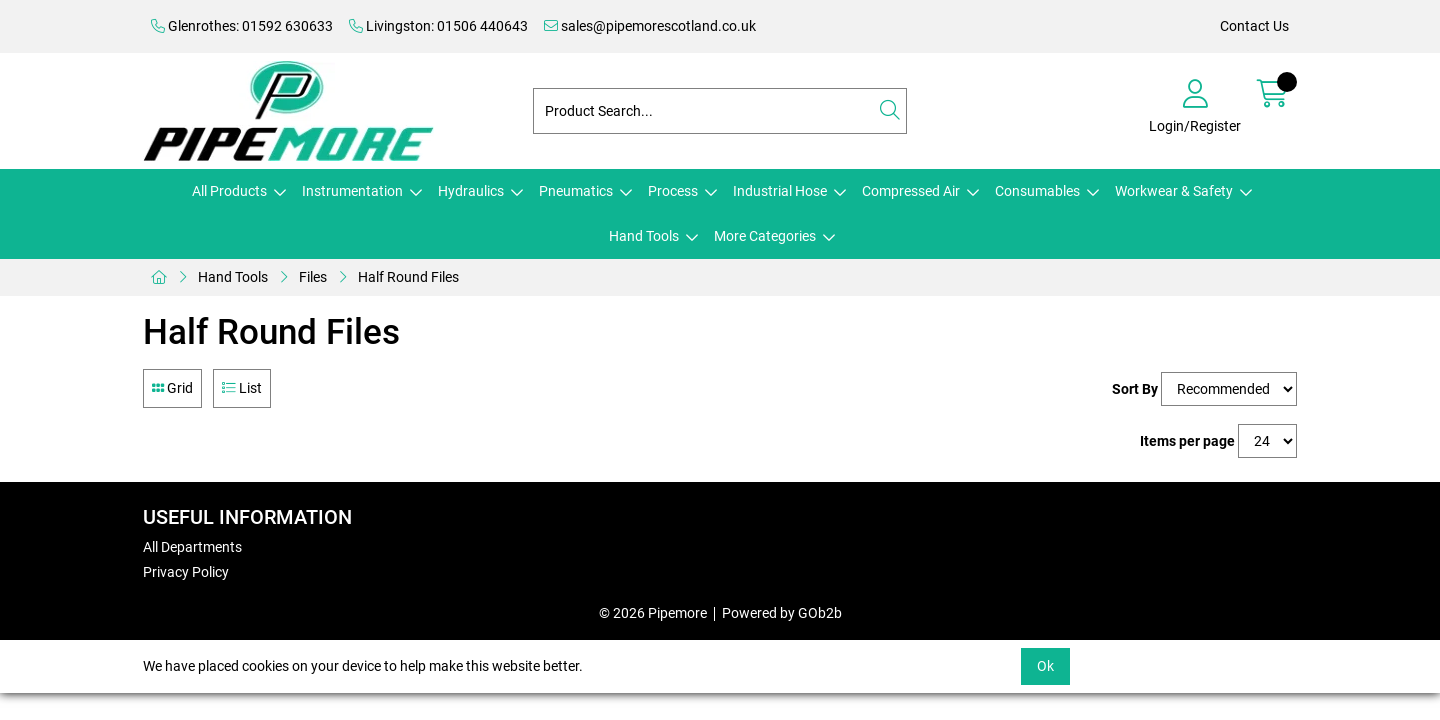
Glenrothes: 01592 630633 (242, 26)
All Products (229, 191)
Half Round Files (408, 277)
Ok (1045, 666)
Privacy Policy (186, 572)
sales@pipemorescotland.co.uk (650, 26)
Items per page (1187, 441)
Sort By (1135, 389)
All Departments (192, 547)
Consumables (1037, 191)
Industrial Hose (780, 191)
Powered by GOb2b (782, 613)
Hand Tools (644, 236)
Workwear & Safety (1174, 191)
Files (313, 277)
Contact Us (1254, 26)
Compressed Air (911, 191)
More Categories (765, 236)
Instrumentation (352, 191)
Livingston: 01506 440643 (438, 26)
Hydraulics (471, 191)
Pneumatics (576, 191)
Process (673, 191)
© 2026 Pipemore (653, 613)
